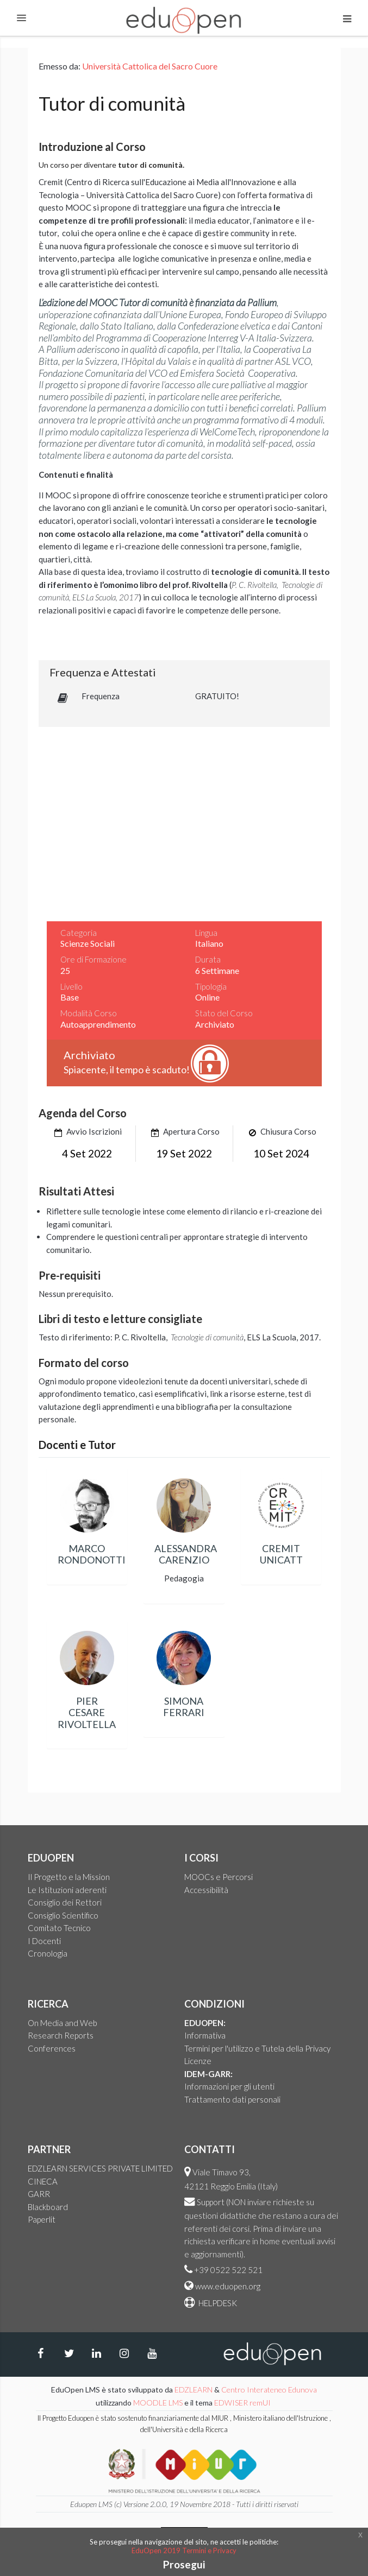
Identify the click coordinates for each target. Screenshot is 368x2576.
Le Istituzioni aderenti (67, 1890)
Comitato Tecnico (59, 1928)
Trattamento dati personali (232, 2099)
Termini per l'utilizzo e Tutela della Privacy (257, 2048)
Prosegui (184, 2564)
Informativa (205, 2035)
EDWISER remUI (243, 2402)
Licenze (197, 2061)
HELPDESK (217, 2303)
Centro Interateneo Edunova (269, 2389)
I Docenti (44, 1941)
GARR (39, 2194)
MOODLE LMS (158, 2402)
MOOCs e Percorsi (218, 1877)
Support (210, 2202)
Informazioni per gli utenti (229, 2086)
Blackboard (48, 2207)
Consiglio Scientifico (63, 1915)
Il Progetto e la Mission (69, 1877)
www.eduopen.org (227, 2286)
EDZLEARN (193, 2389)
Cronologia (47, 1953)
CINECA (43, 2181)
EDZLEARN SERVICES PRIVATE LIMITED (100, 2168)
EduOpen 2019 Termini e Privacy (184, 2550)
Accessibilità (206, 1890)
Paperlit (41, 2219)
